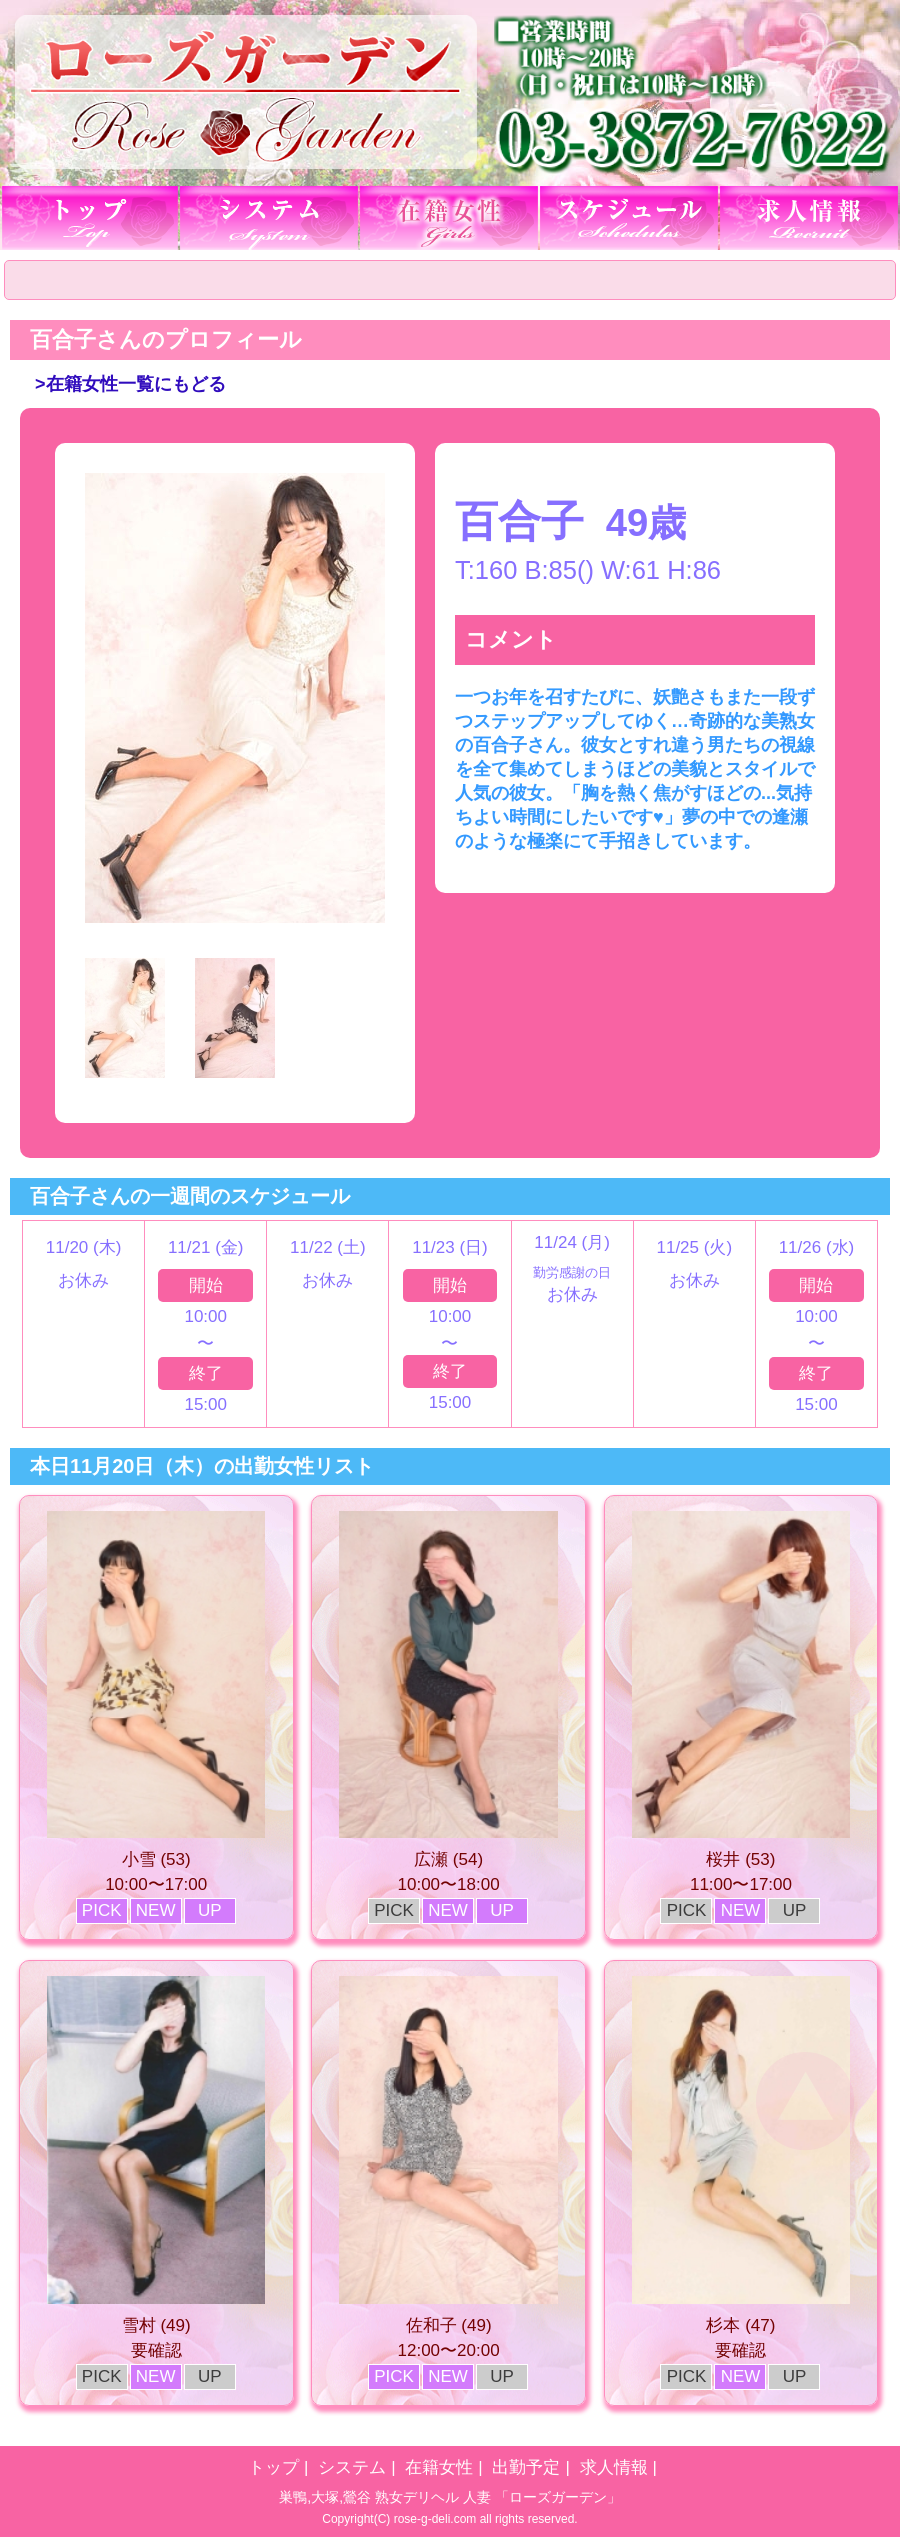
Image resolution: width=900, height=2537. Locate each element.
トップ (273, 2467)
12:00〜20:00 (449, 2350)
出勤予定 (526, 2467)
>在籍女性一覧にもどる (130, 384)
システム (352, 2467)
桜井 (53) (740, 1859)
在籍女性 (439, 2467)
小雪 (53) (156, 1859)
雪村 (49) (156, 2325)
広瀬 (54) (448, 1859)
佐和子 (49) (449, 2325)
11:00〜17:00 (741, 1884)
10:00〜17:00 (156, 1884)
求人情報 (614, 2467)
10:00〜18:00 (449, 1884)
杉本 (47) (740, 2325)
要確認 (156, 2350)
